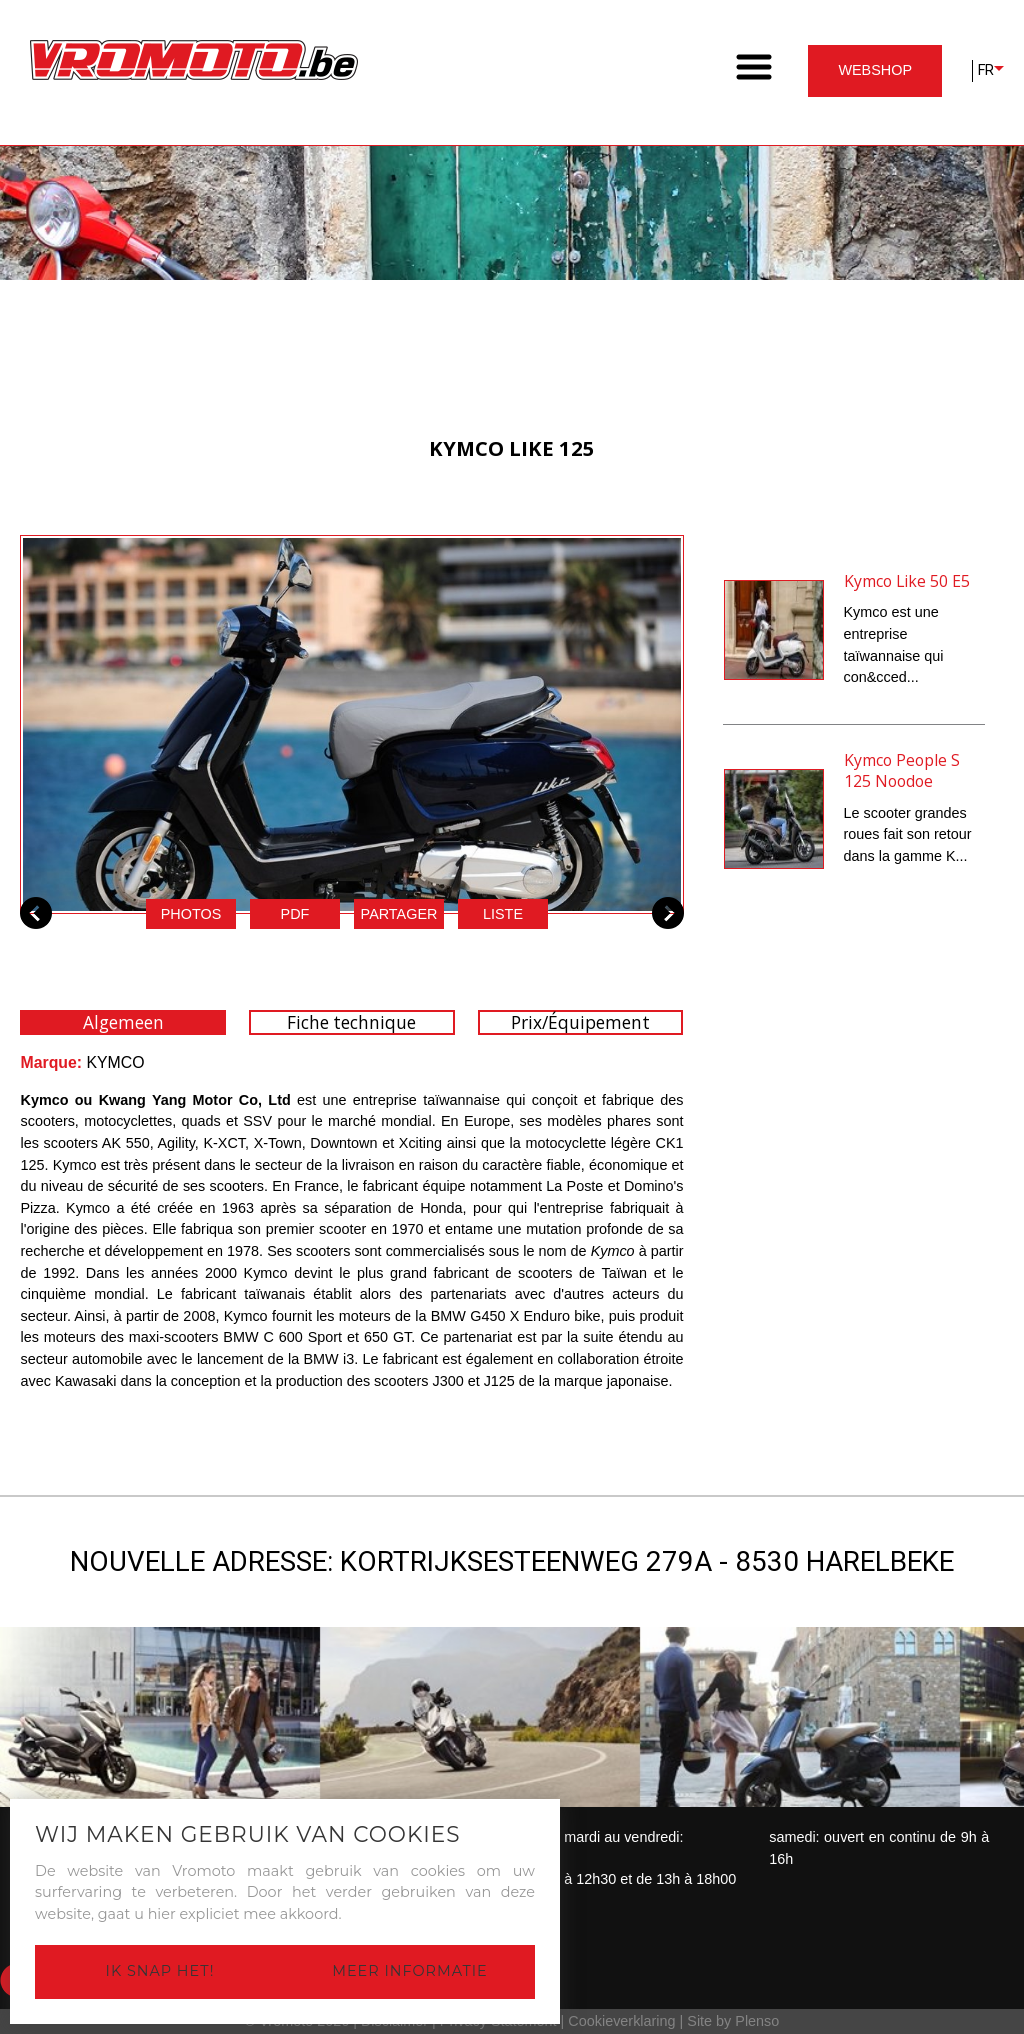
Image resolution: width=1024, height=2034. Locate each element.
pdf (295, 914)
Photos (191, 914)
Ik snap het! (160, 1971)
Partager (399, 914)
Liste (503, 914)
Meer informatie (409, 1971)
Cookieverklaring (621, 2021)
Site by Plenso (733, 2021)
